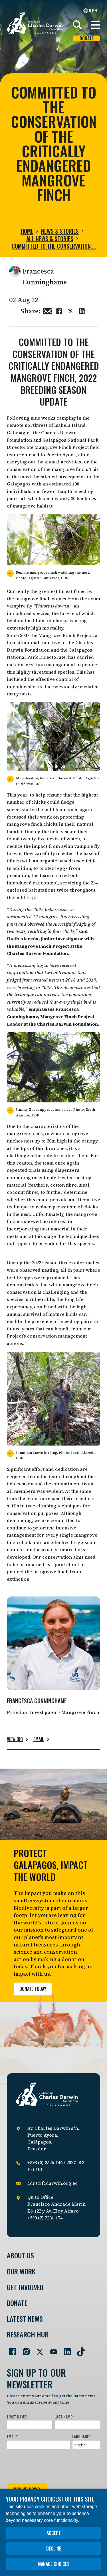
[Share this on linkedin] (81, 310)
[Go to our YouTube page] (51, 2349)
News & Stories (60, 231)
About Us (20, 2255)
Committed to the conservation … (54, 246)
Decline (53, 2548)
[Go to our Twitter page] (37, 2349)
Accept (54, 2533)
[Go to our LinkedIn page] (65, 2349)
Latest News (25, 2318)
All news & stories (49, 238)
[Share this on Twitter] (70, 310)
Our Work (21, 2271)
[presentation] (50, 2465)
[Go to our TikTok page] (78, 2349)
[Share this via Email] (47, 310)
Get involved (25, 2287)
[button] (95, 25)
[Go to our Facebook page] (10, 2349)
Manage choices (54, 2564)
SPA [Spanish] (90, 10)
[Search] (77, 25)
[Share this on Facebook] (59, 310)
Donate (87, 39)
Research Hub (28, 2334)
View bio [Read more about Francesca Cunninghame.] (15, 1739)
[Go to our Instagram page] (24, 2349)
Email (38, 1739)
